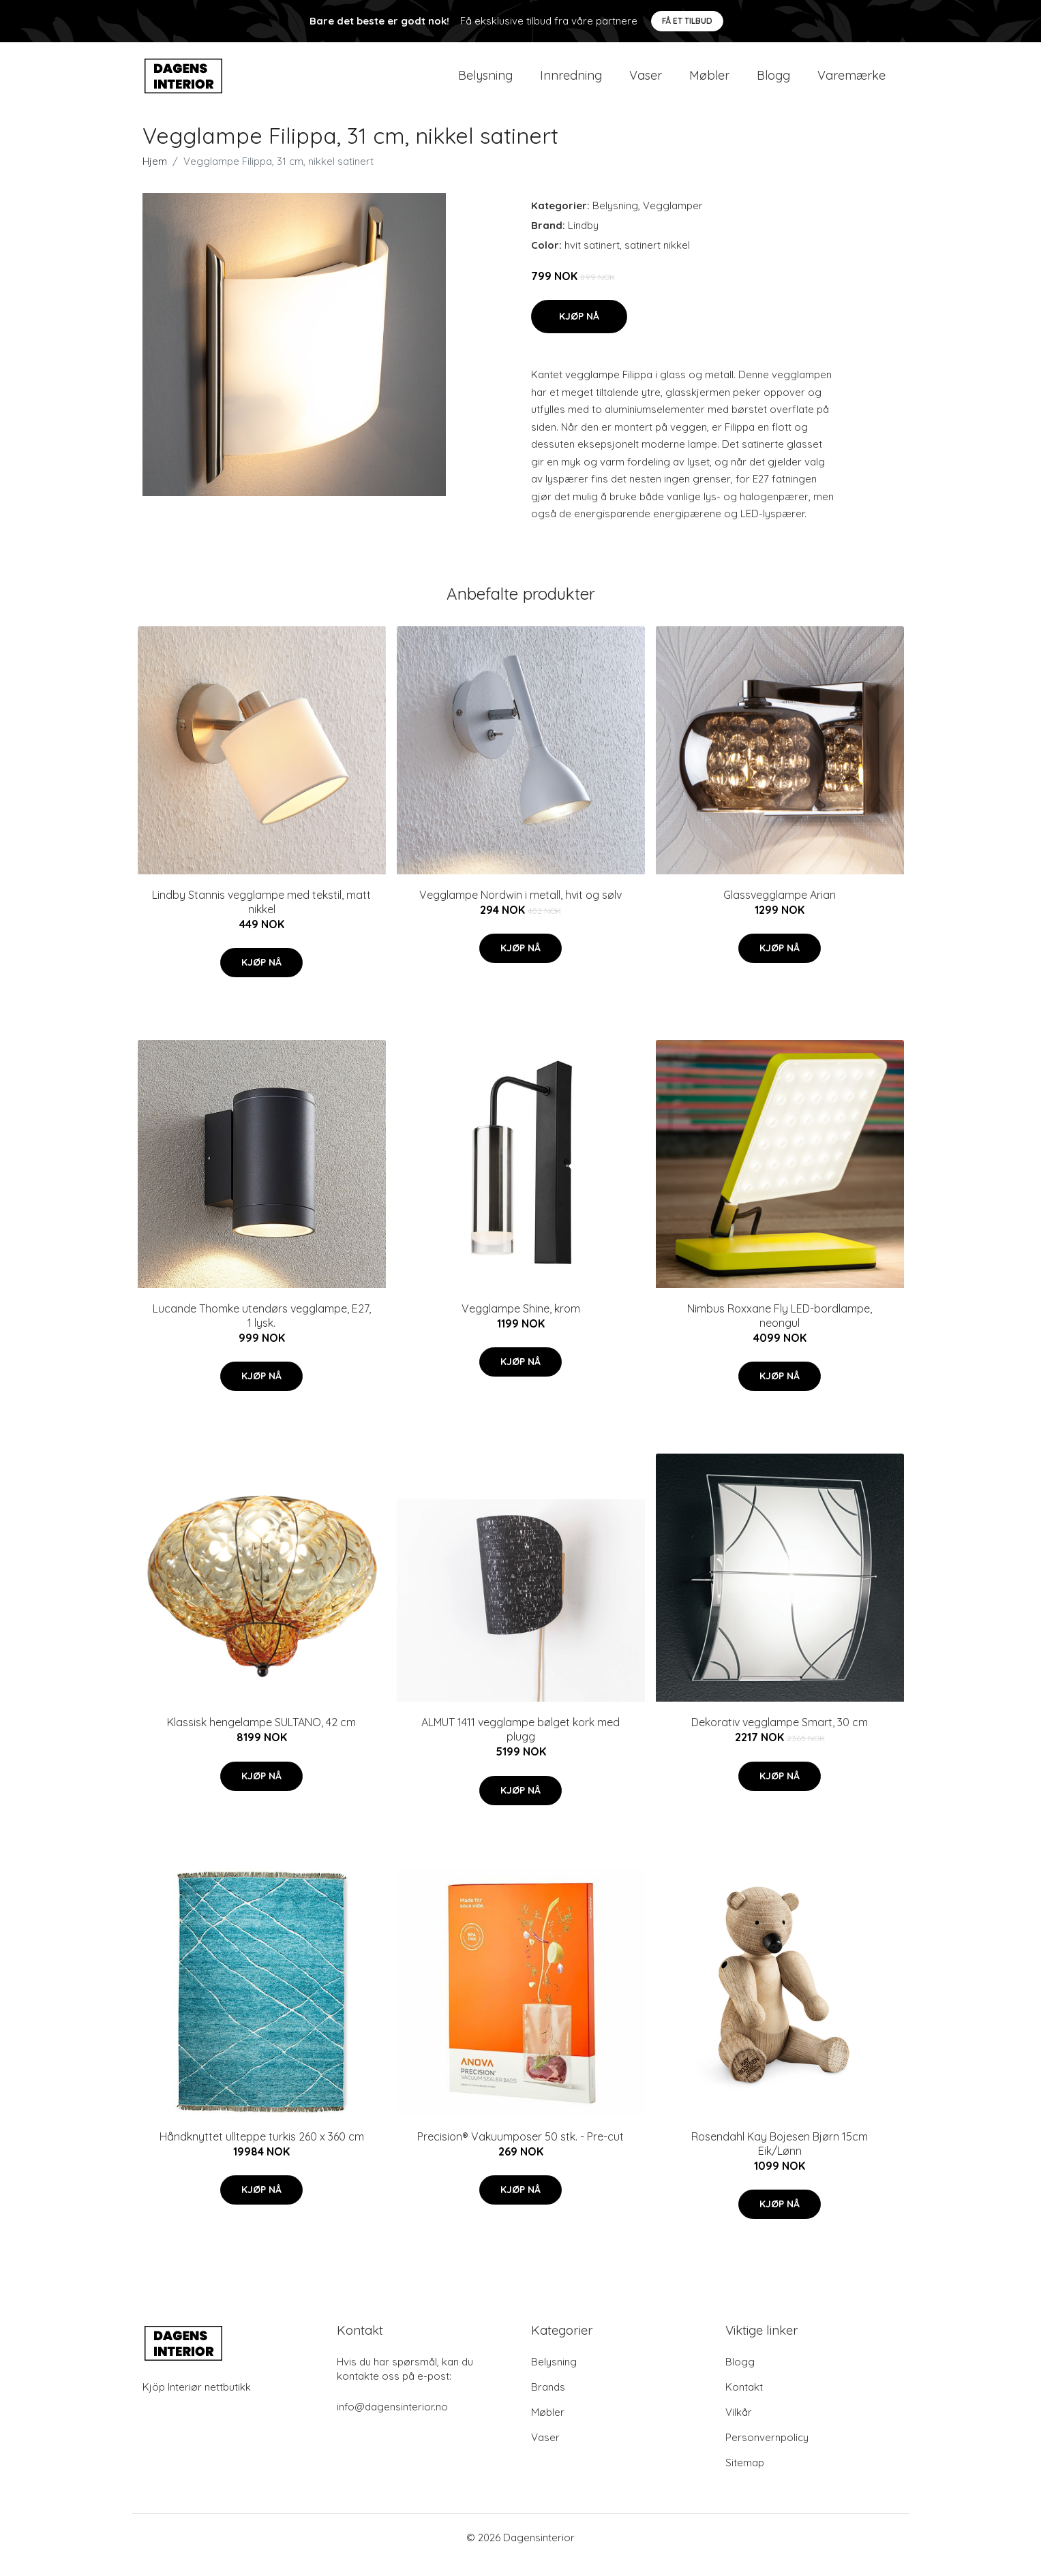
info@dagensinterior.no (392, 2421)
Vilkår (738, 2427)
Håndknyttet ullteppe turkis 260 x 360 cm (262, 2151)
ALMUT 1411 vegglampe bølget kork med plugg (520, 1745)
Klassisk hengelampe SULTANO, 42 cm (261, 1738)
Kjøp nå (579, 331)
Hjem (154, 176)
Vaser (645, 83)
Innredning (571, 83)
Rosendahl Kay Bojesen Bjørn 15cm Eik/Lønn (779, 2159)
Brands (548, 2401)
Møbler (709, 83)
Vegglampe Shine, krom (521, 1323)
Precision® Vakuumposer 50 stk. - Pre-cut (520, 2151)
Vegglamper (673, 220)
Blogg (773, 83)
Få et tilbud (687, 21)
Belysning (485, 83)
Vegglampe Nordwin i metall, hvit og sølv (520, 910)
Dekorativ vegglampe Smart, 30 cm (779, 1738)
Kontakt (744, 2401)
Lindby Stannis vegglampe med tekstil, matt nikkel (261, 917)
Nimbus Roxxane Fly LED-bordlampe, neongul (779, 1331)
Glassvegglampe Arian (779, 910)
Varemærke (851, 83)
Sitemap (744, 2477)
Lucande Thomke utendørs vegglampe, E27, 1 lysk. (262, 1331)
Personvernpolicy (767, 2452)
